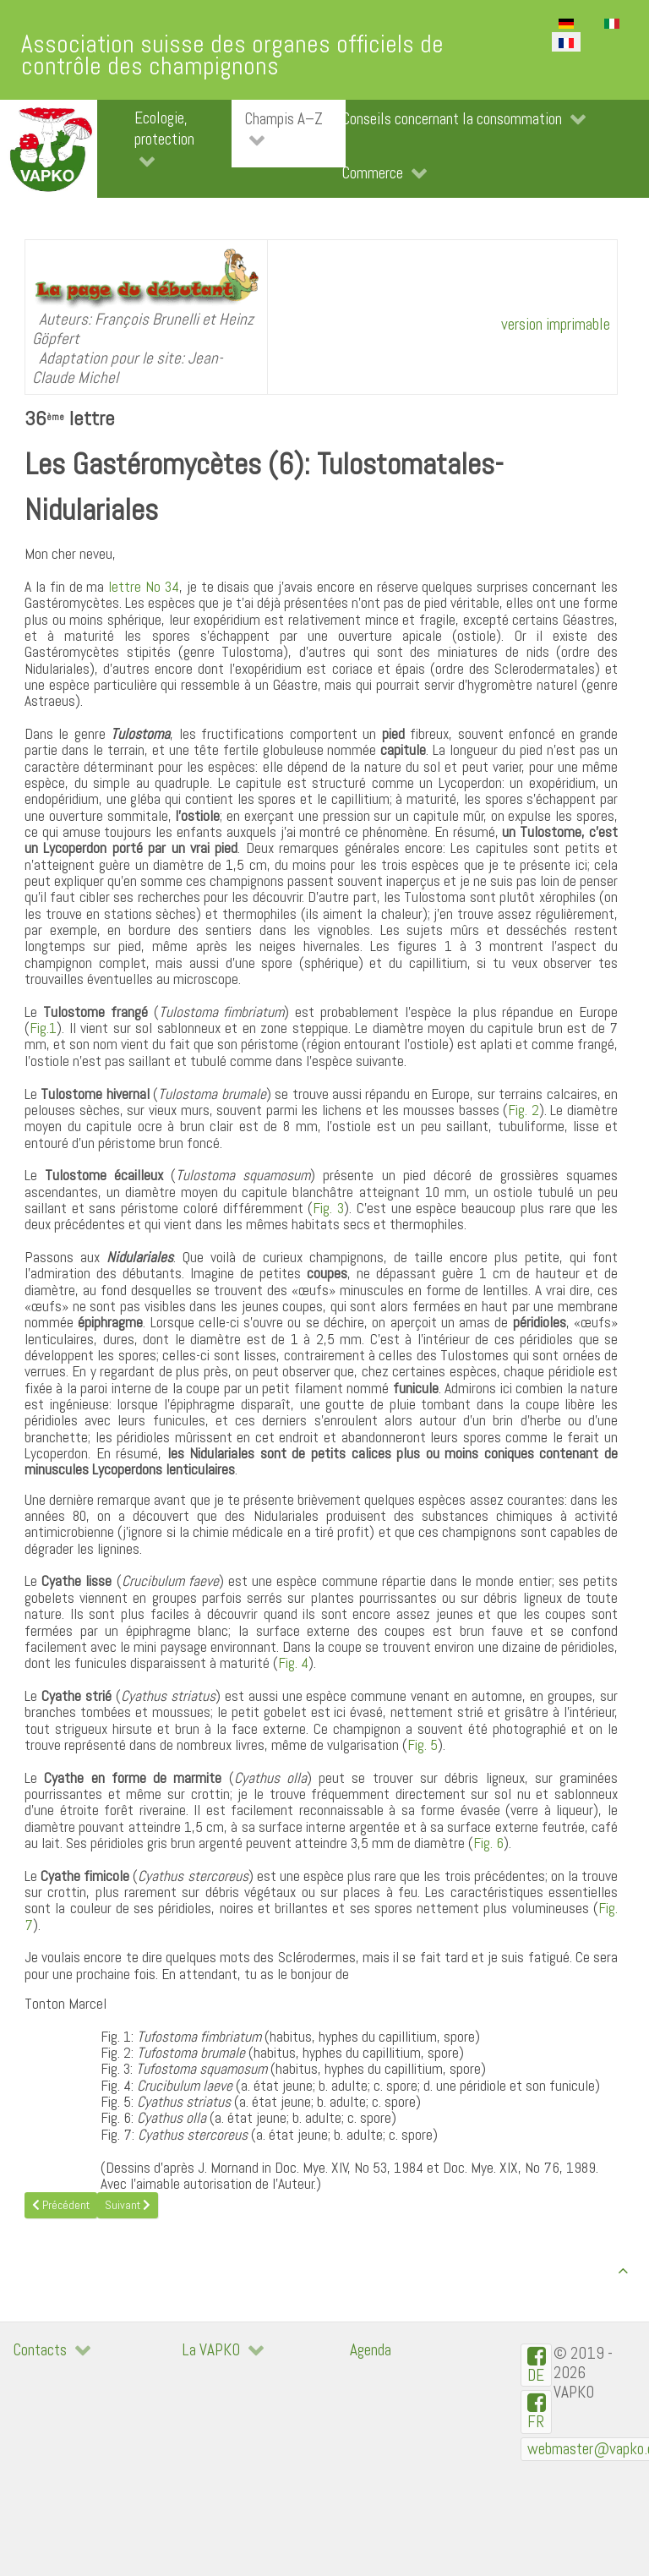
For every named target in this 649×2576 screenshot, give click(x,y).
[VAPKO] (48, 149)
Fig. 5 (422, 1745)
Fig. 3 (328, 1208)
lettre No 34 (143, 586)
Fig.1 (43, 1028)
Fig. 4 (293, 1663)
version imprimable (555, 324)
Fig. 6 (488, 1843)
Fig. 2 (523, 1110)
